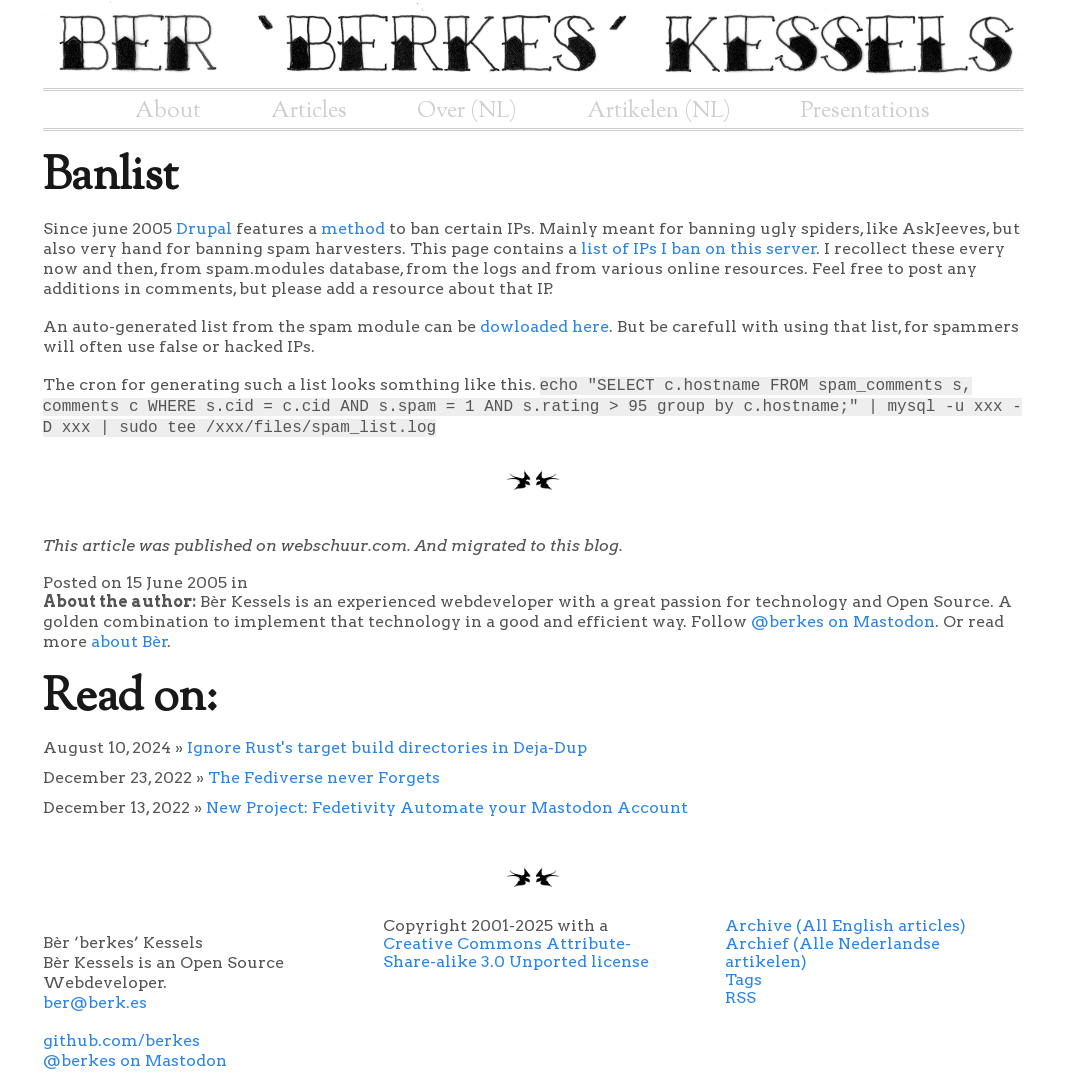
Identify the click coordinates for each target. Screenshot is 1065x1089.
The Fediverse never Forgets (324, 777)
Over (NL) (467, 111)
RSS (740, 997)
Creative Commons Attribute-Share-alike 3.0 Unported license (516, 952)
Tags (743, 979)
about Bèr (129, 641)
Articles (309, 111)
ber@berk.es (95, 1002)
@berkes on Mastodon (843, 621)
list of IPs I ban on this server (699, 248)
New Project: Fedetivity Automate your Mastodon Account (447, 807)
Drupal (204, 228)
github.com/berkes (121, 1040)
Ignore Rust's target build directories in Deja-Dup (387, 747)
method (353, 228)
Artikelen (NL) (659, 111)
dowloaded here (544, 326)
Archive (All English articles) (845, 925)
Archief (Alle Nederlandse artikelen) (832, 952)
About (168, 111)
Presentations (865, 111)
